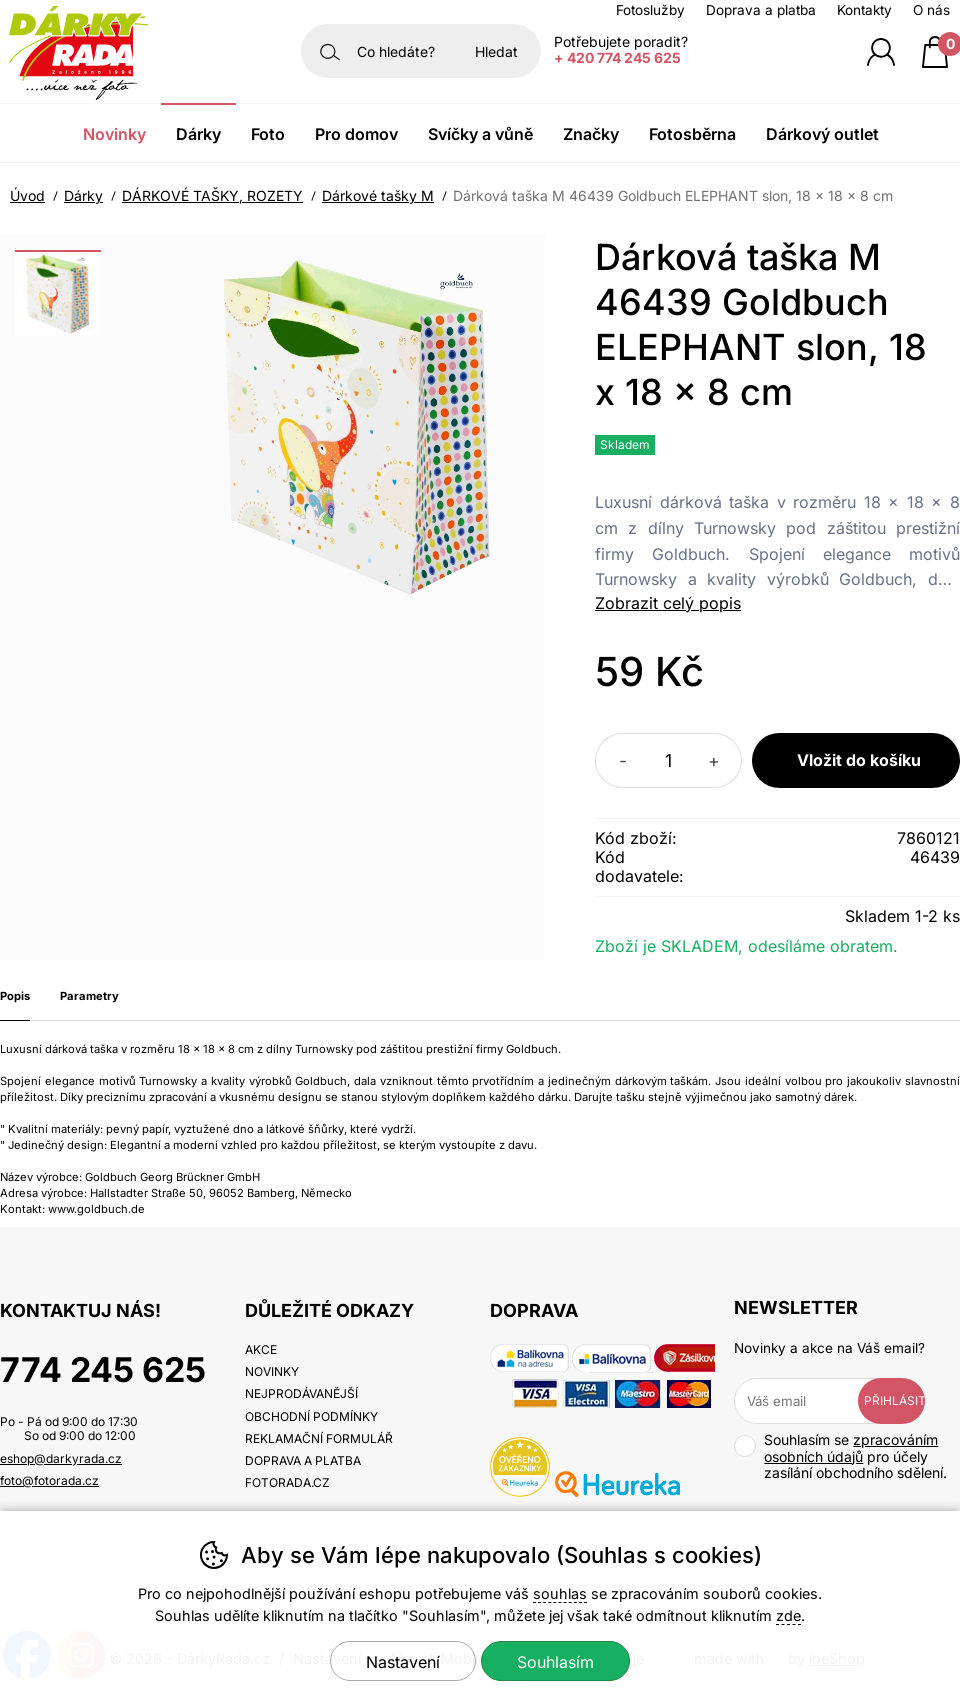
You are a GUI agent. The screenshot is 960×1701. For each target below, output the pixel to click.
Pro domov (356, 134)
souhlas (560, 1593)
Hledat (496, 51)
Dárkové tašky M (378, 195)
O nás (931, 10)
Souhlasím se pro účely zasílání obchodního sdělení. (840, 1456)
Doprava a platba (761, 10)
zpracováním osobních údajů (851, 1448)
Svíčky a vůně (480, 134)
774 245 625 (103, 1369)
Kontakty (864, 10)
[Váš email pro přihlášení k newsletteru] (810, 1401)
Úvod (27, 195)
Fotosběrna (692, 134)
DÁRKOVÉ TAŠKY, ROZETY (212, 195)
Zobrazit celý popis (668, 603)
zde (788, 1615)
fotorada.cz (287, 1482)
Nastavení (403, 1662)
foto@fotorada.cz (49, 1480)
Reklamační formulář (319, 1438)
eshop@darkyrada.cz (61, 1458)
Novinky (114, 134)
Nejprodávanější (301, 1393)
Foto (268, 134)
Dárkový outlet (822, 134)
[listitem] (58, 293)
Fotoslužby (650, 10)
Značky (591, 134)
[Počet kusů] (668, 760)
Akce (261, 1349)
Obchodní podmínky (311, 1416)
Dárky (83, 195)
